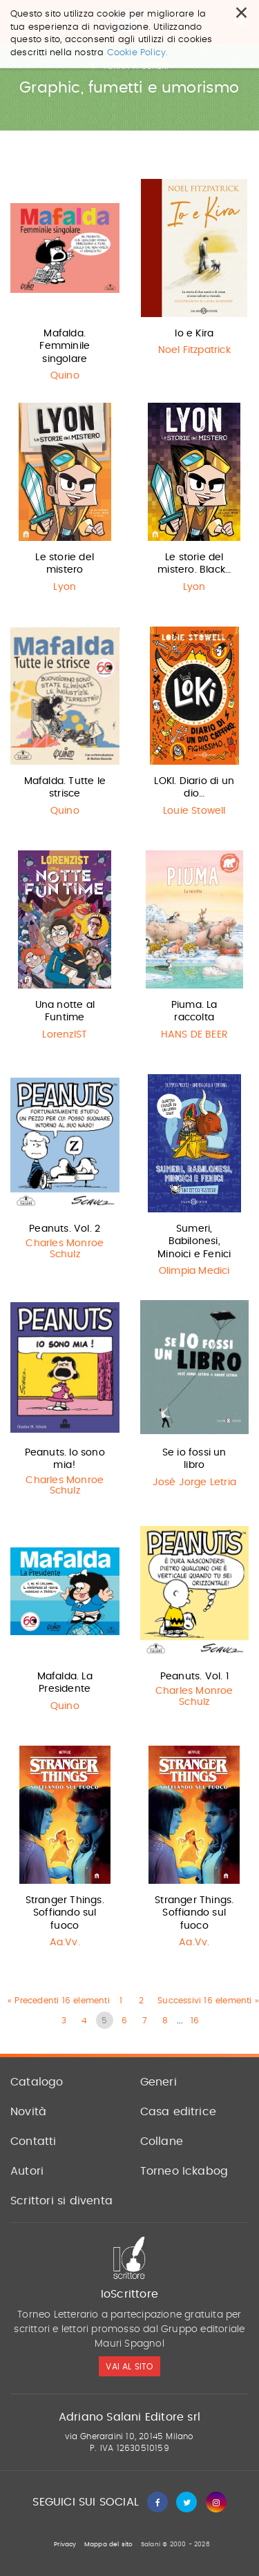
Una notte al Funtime (65, 1011)
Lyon (64, 587)
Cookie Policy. (138, 52)
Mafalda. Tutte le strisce (65, 787)
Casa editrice (178, 2111)
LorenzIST (64, 1035)
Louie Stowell (194, 811)
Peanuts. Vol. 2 (64, 1229)
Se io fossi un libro (194, 1459)
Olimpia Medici (194, 1271)
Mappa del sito (108, 2544)
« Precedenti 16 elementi (59, 2000)
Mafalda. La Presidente (65, 1683)
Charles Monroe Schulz (65, 1249)
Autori (27, 2171)
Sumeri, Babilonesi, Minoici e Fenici (194, 1241)
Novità (28, 2111)
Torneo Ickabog (184, 2171)
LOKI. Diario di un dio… (194, 787)
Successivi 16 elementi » (208, 2000)
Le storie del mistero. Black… (194, 564)
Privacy (65, 2544)
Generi (158, 2082)
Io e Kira (194, 333)
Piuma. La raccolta (194, 1011)
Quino (64, 376)
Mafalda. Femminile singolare (64, 346)
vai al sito (129, 2367)
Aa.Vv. (65, 1942)
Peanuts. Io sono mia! (65, 1459)
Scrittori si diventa (61, 2200)
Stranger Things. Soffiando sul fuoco (65, 1913)
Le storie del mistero (64, 564)
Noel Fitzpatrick (194, 350)
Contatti (33, 2141)
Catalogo (37, 2082)
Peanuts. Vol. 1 (194, 1676)
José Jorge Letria (194, 1482)
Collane (161, 2141)
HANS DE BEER (194, 1035)
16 (195, 2020)
